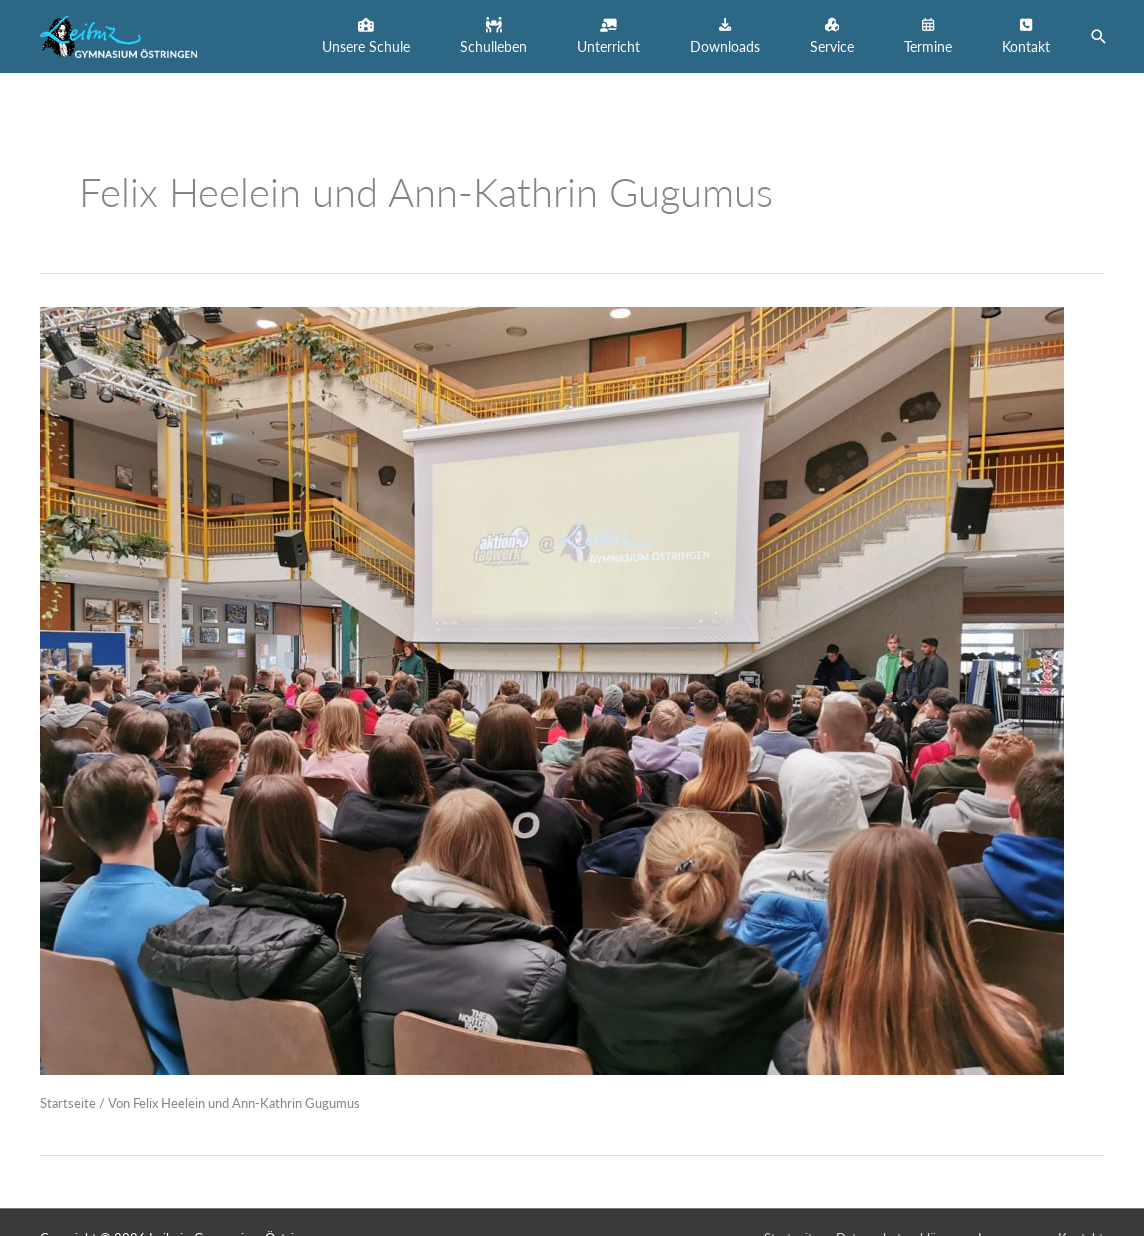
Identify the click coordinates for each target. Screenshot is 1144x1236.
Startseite (68, 1103)
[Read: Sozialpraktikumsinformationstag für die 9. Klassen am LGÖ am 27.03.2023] (552, 689)
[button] (366, 36)
